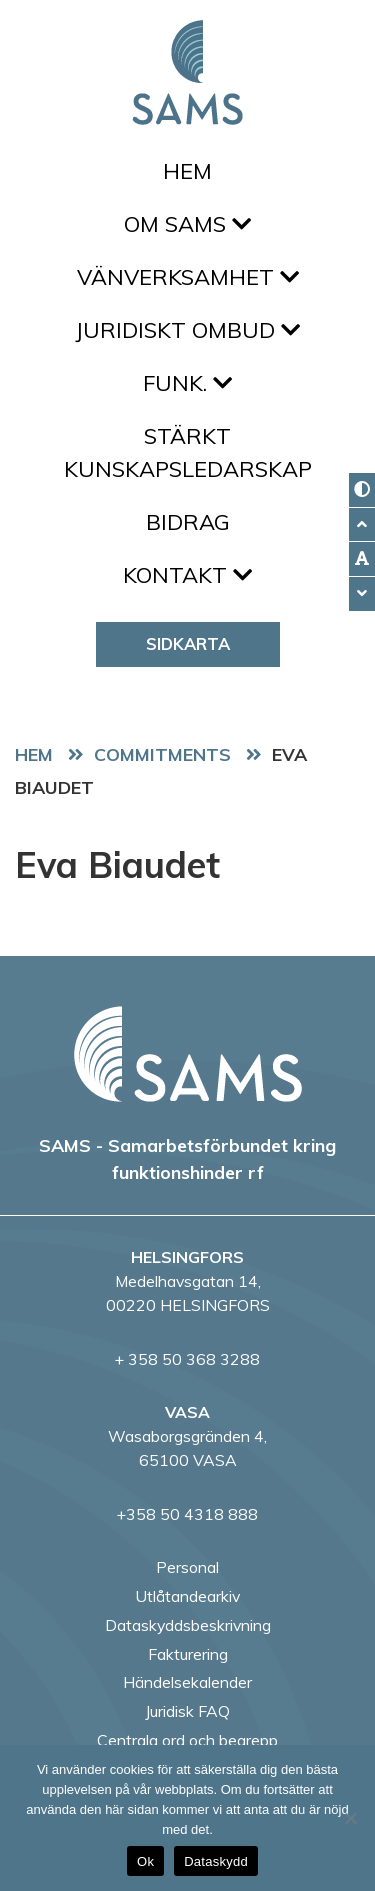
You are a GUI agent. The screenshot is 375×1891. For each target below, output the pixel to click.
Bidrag (188, 522)
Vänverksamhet (188, 277)
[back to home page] (188, 1054)
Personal (187, 1567)
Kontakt (187, 575)
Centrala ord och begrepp (187, 1740)
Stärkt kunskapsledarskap (188, 452)
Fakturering (188, 1654)
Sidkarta (188, 643)
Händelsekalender (187, 1682)
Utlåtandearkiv (187, 1596)
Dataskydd (216, 1861)
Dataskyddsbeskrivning (188, 1625)
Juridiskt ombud (187, 330)
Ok (145, 1861)
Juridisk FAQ (187, 1711)
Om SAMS (187, 224)
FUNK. (187, 383)
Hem (187, 171)
